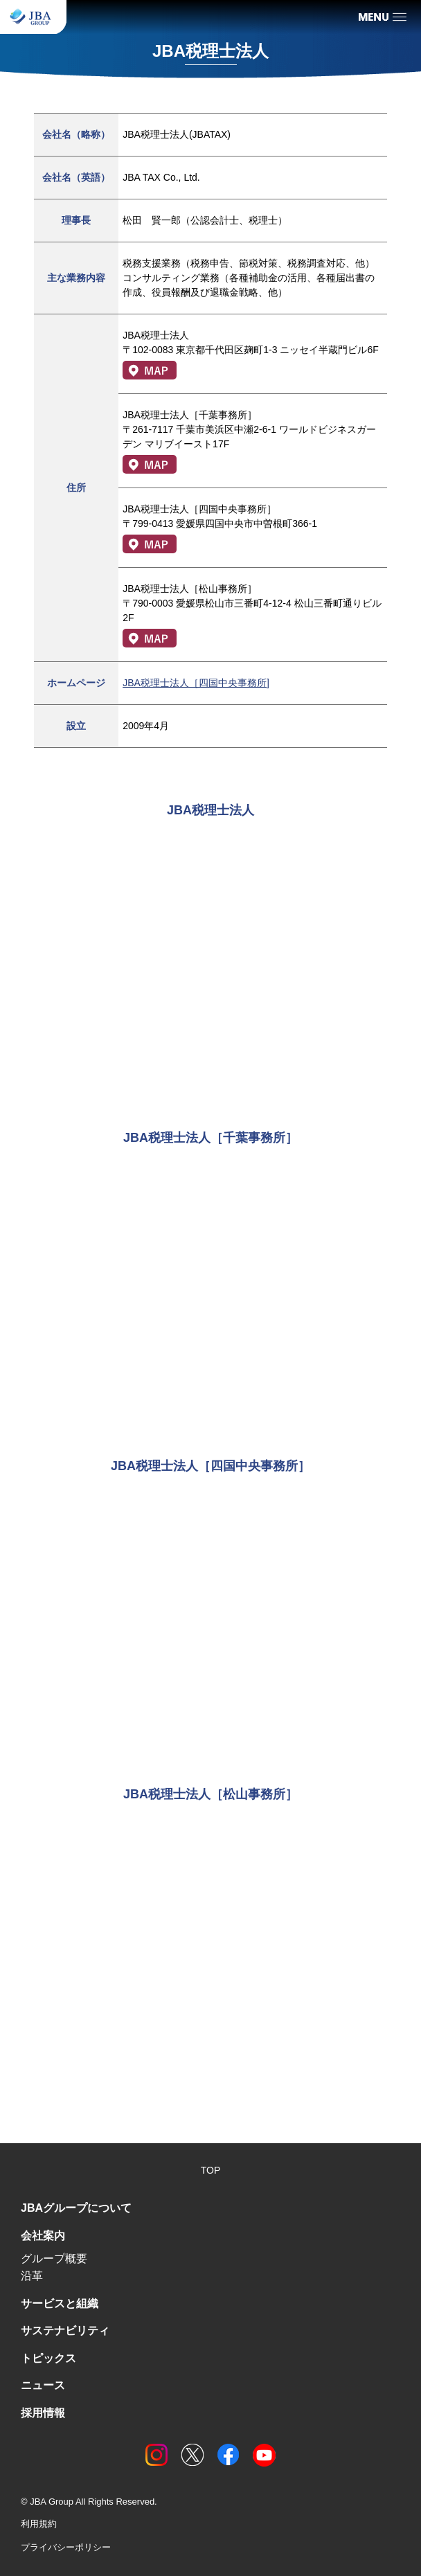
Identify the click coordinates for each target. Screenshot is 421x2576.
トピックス (48, 2358)
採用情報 (43, 2413)
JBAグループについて (76, 2208)
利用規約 (39, 2524)
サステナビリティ (65, 2330)
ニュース (43, 2385)
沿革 (32, 2276)
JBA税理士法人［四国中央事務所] (196, 682)
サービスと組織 (59, 2303)
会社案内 (43, 2236)
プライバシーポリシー (66, 2547)
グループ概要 (54, 2258)
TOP (211, 2170)
